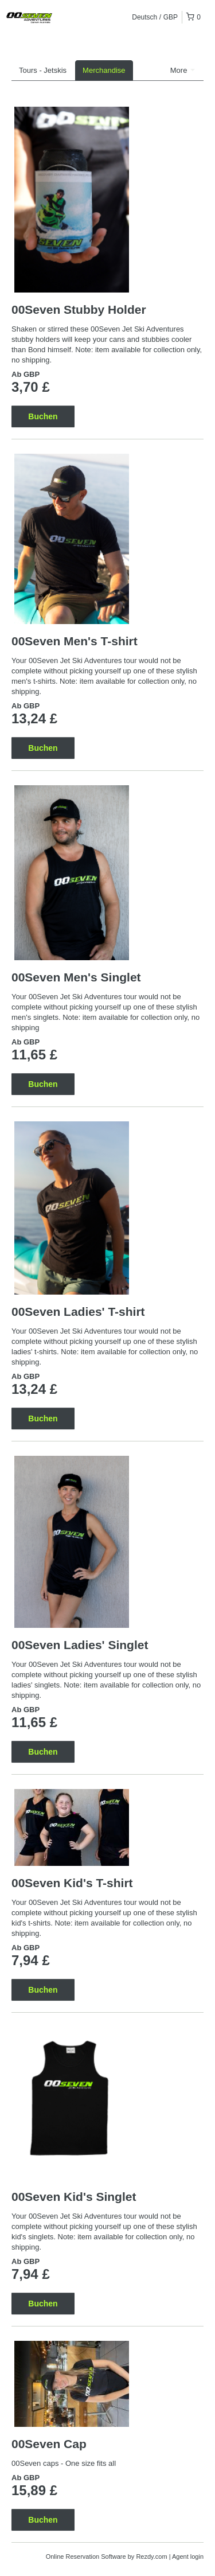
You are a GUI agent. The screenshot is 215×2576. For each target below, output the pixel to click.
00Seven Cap (49, 2443)
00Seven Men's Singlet (76, 977)
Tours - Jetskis (43, 70)
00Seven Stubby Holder (78, 309)
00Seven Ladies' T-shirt (78, 1311)
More (182, 70)
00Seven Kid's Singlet (73, 2196)
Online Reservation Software (86, 2556)
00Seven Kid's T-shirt (72, 1882)
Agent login (188, 2556)
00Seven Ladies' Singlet (79, 1644)
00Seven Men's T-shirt (74, 641)
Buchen (42, 416)
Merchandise (104, 70)
